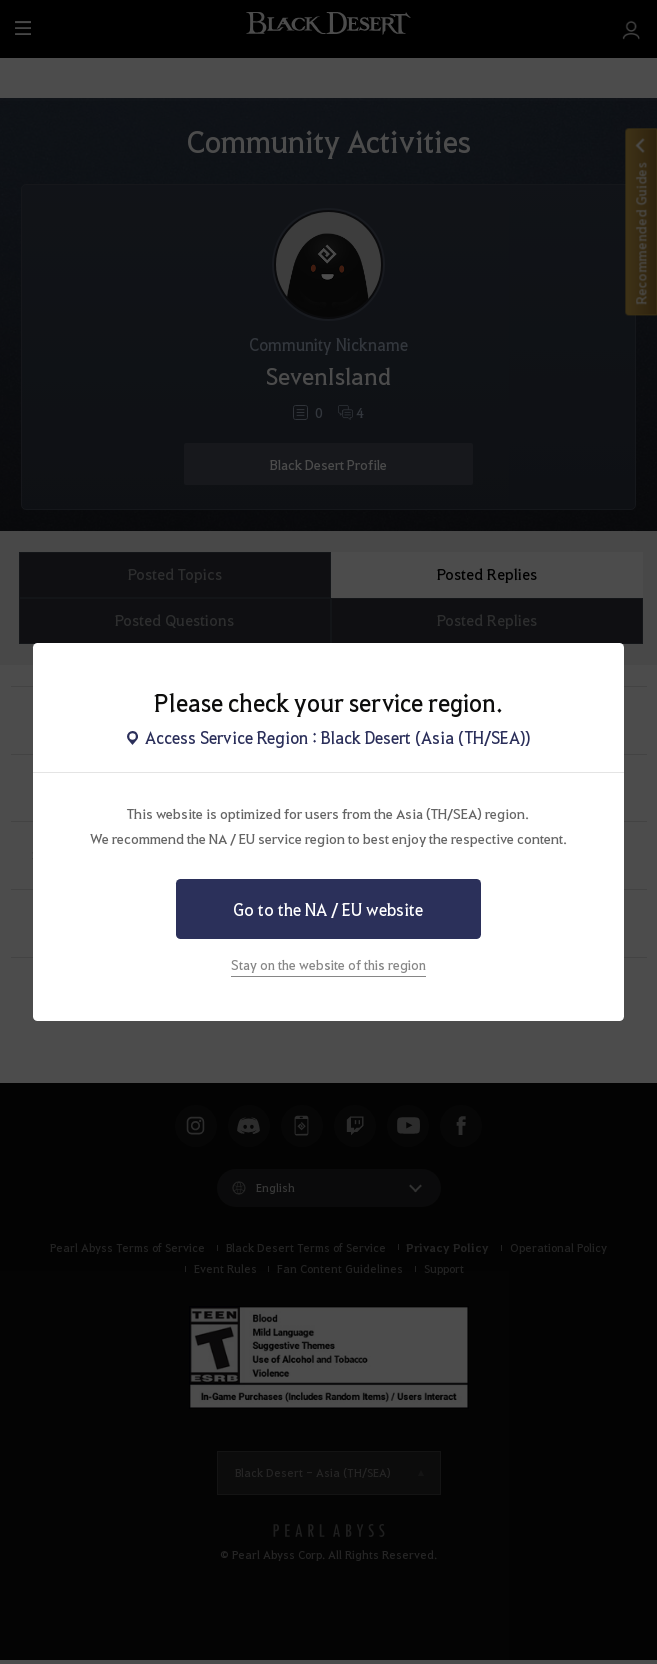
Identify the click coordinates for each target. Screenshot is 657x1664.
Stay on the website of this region (328, 964)
